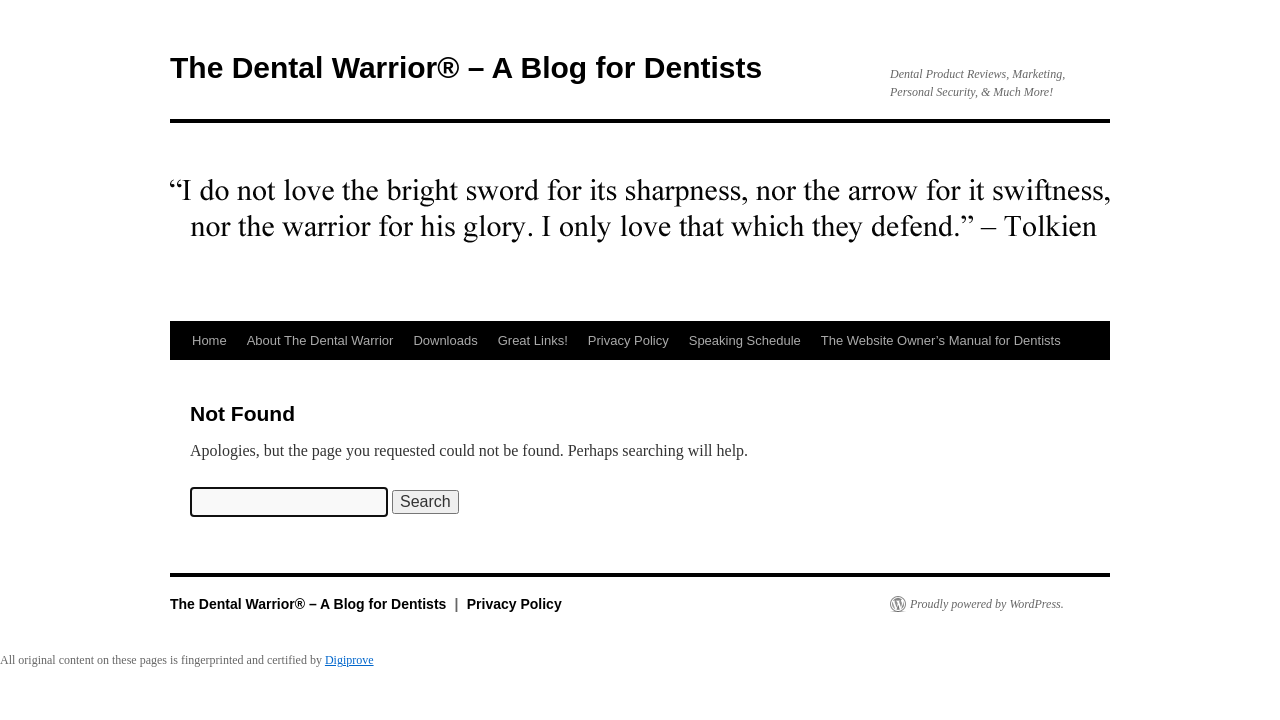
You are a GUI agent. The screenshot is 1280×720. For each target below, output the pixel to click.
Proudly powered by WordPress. (987, 604)
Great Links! (533, 340)
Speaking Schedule (745, 340)
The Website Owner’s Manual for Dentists (941, 340)
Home (209, 340)
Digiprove (349, 660)
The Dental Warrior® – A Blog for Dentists (466, 67)
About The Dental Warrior (320, 340)
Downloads (445, 340)
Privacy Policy (628, 340)
